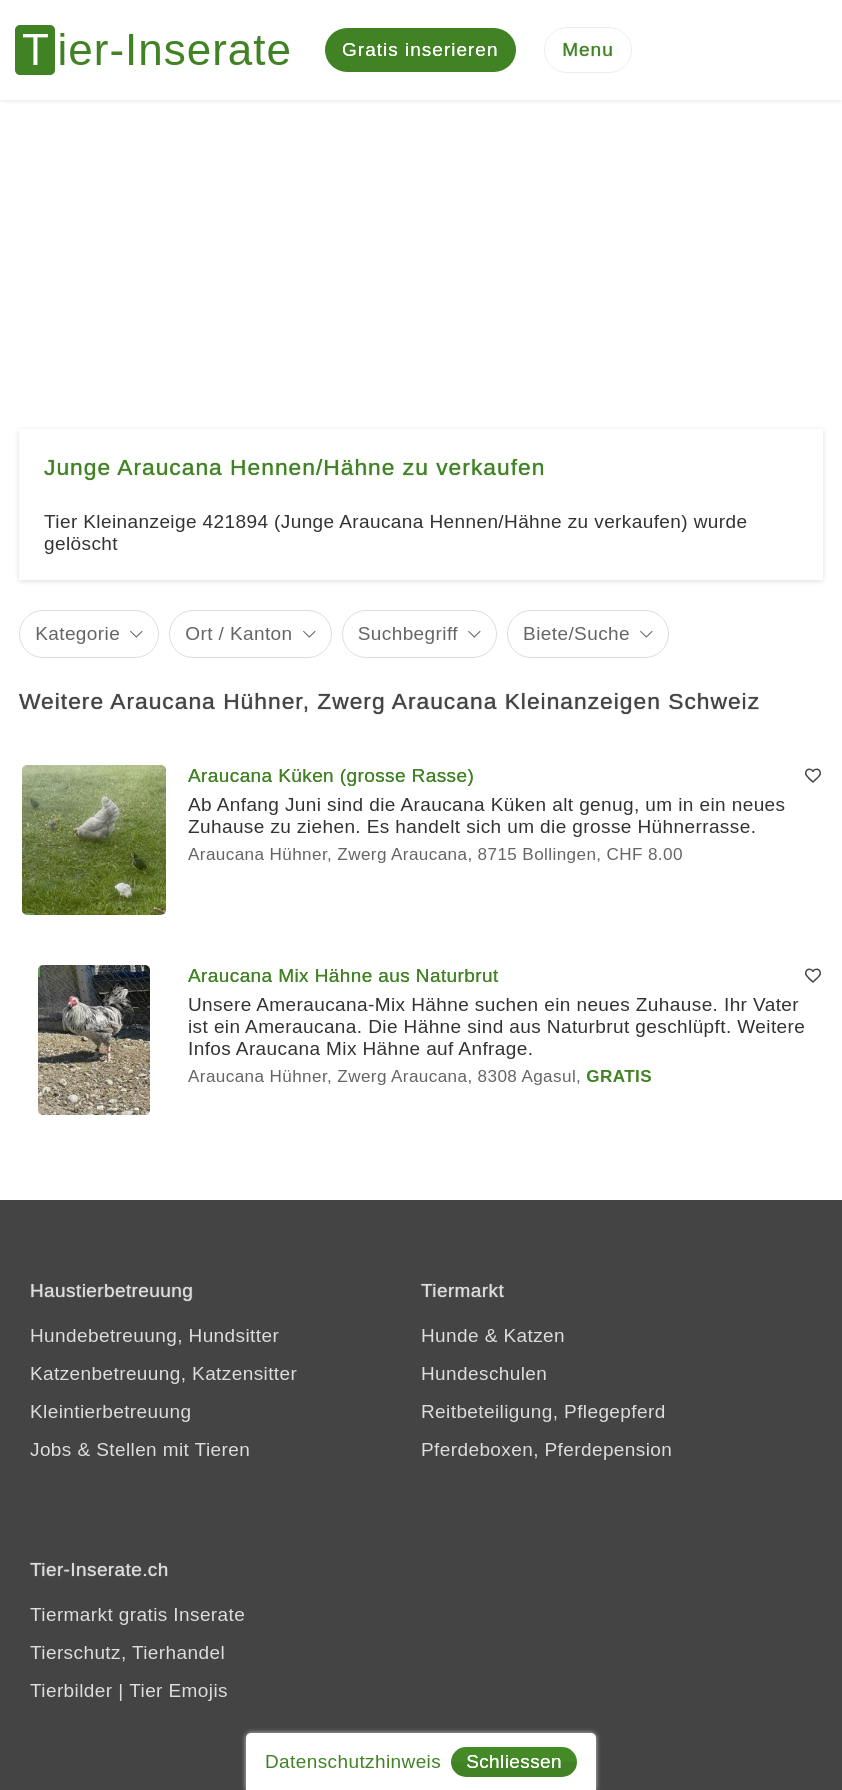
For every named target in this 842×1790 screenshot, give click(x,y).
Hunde (450, 1335)
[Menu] (588, 50)
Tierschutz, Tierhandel (127, 1652)
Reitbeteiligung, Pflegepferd (543, 1411)
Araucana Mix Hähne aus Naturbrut (343, 975)
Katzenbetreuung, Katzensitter (163, 1373)
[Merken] (813, 776)
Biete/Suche (576, 633)
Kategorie (77, 633)
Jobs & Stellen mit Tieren (140, 1449)
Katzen (534, 1335)
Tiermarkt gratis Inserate (137, 1614)
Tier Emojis (178, 1690)
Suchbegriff (408, 633)
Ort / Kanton (238, 633)
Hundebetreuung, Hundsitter (154, 1335)
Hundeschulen (484, 1373)
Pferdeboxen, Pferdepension (546, 1449)
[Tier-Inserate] (165, 50)
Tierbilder (71, 1690)
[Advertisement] (421, 250)
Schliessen (514, 1761)
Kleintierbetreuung (110, 1411)
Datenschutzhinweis (353, 1761)
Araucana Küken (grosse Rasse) (331, 775)
